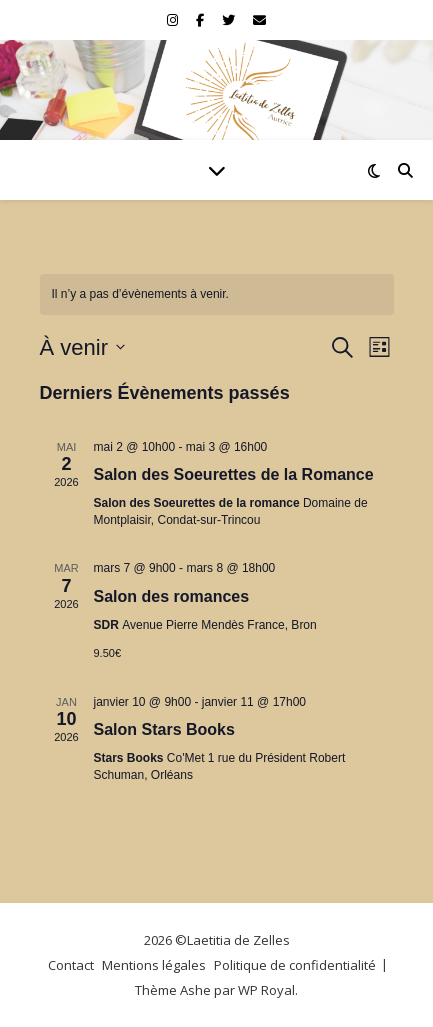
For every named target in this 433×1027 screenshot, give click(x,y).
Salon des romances (172, 596)
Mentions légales (154, 965)
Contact (71, 965)
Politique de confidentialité (295, 965)
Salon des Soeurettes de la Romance (234, 474)
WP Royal (266, 990)
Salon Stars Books (164, 729)
